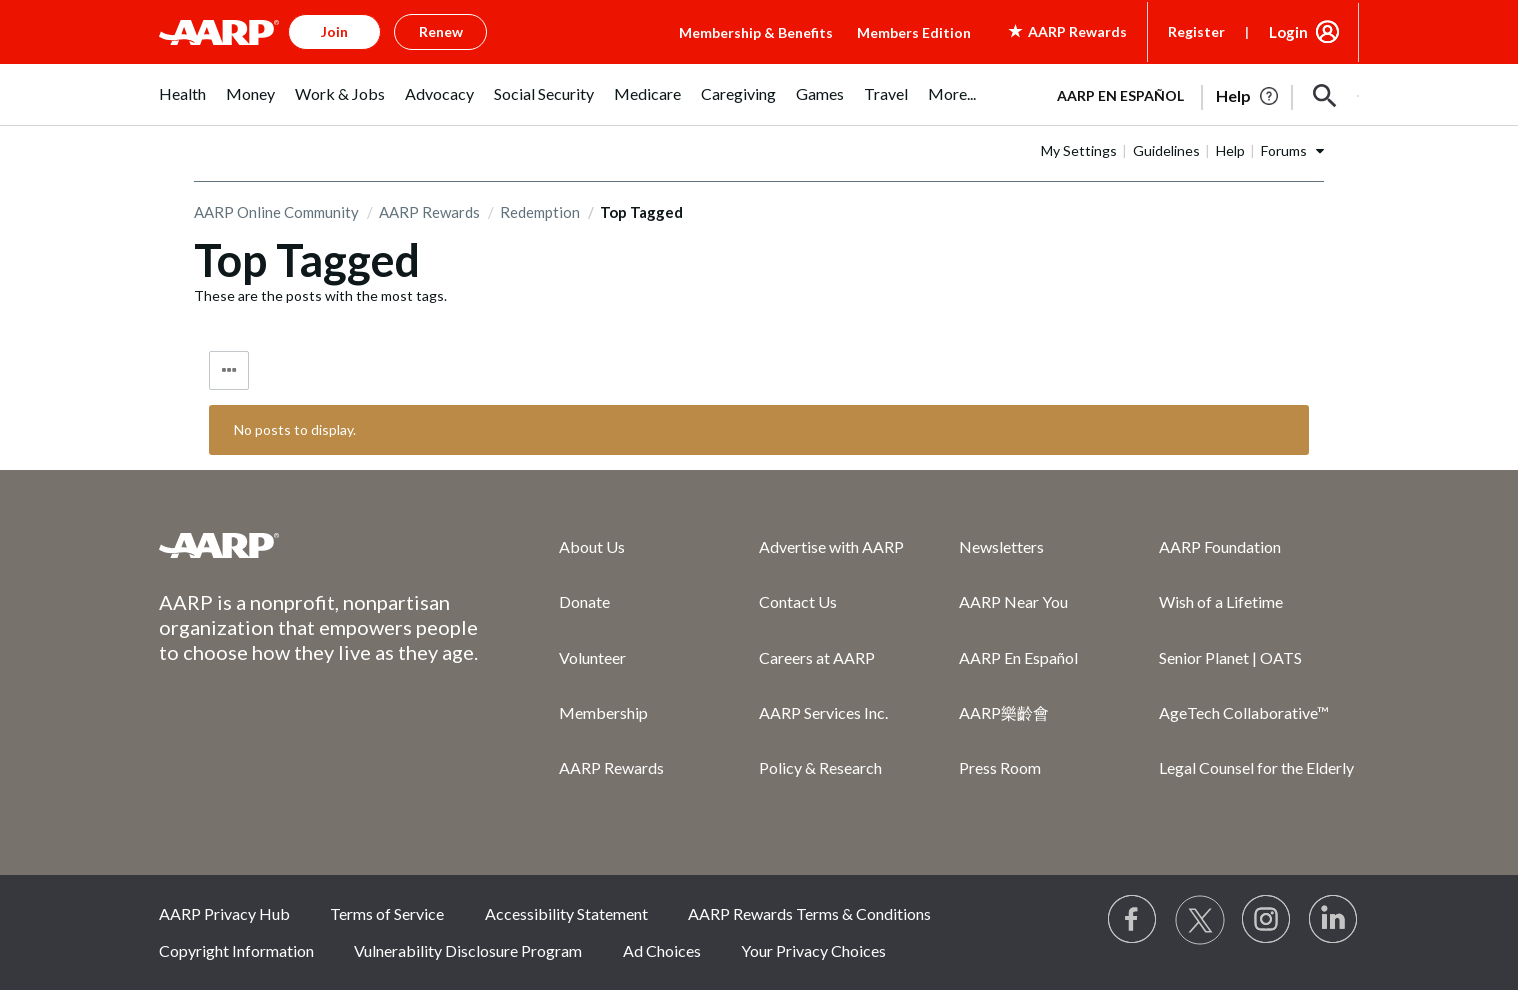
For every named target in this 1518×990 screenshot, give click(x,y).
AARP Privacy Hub (224, 913)
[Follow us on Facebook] (1133, 920)
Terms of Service (387, 913)
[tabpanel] (1199, 94)
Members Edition (914, 32)
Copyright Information (236, 950)
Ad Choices (662, 950)
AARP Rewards (429, 212)
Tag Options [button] (229, 370)
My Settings (1079, 150)
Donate (584, 601)
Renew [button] (441, 31)
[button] (1325, 96)
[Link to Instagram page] (1267, 920)
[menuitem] (182, 104)
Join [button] (334, 31)
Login (1288, 32)
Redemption (540, 212)
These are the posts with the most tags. (320, 295)
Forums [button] (1284, 150)
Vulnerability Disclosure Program (468, 950)
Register (1196, 31)
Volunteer (592, 657)
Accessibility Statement (566, 913)
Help (1230, 150)
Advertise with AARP (831, 546)
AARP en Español (1120, 95)
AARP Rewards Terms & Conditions (809, 913)
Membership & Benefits (756, 32)
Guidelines (1166, 150)
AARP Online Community (276, 212)
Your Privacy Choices (813, 950)
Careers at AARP (817, 657)
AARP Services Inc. (823, 712)
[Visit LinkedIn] (1334, 920)
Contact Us (798, 601)
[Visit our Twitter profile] (1200, 920)
